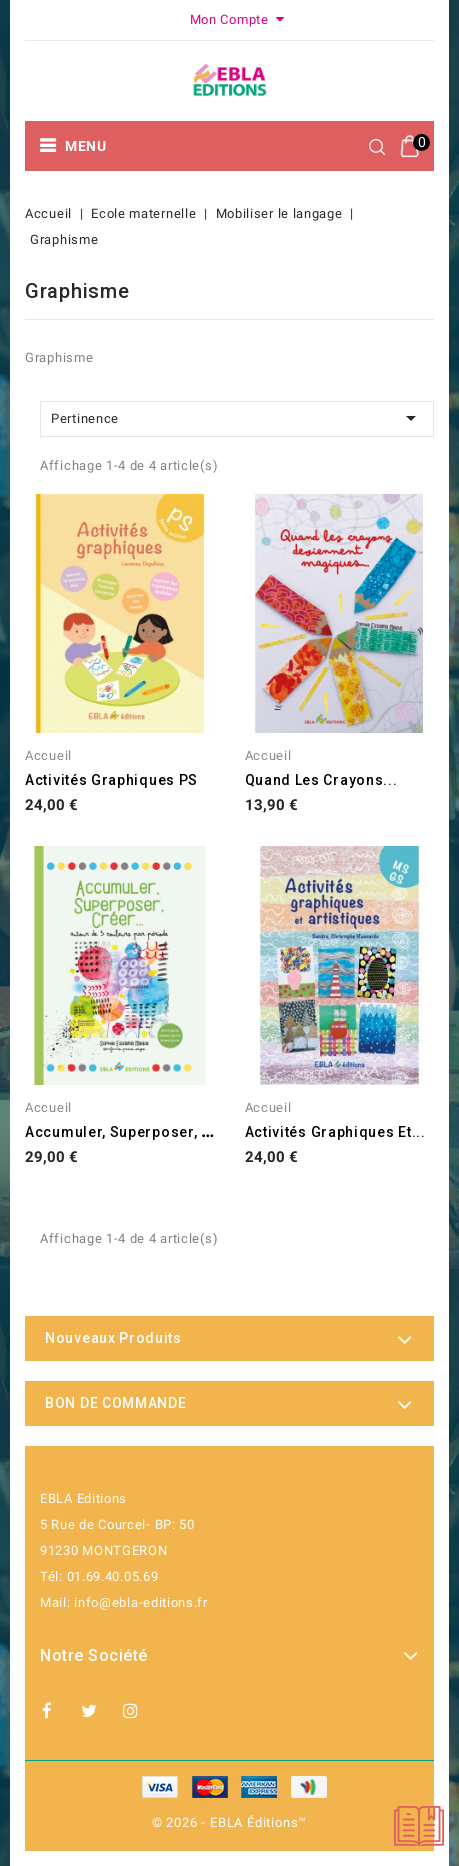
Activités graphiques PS (111, 780)
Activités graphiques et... (335, 1132)
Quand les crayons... (321, 780)
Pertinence (237, 418)
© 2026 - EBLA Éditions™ (229, 1822)
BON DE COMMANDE (116, 1403)
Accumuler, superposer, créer (133, 1132)
